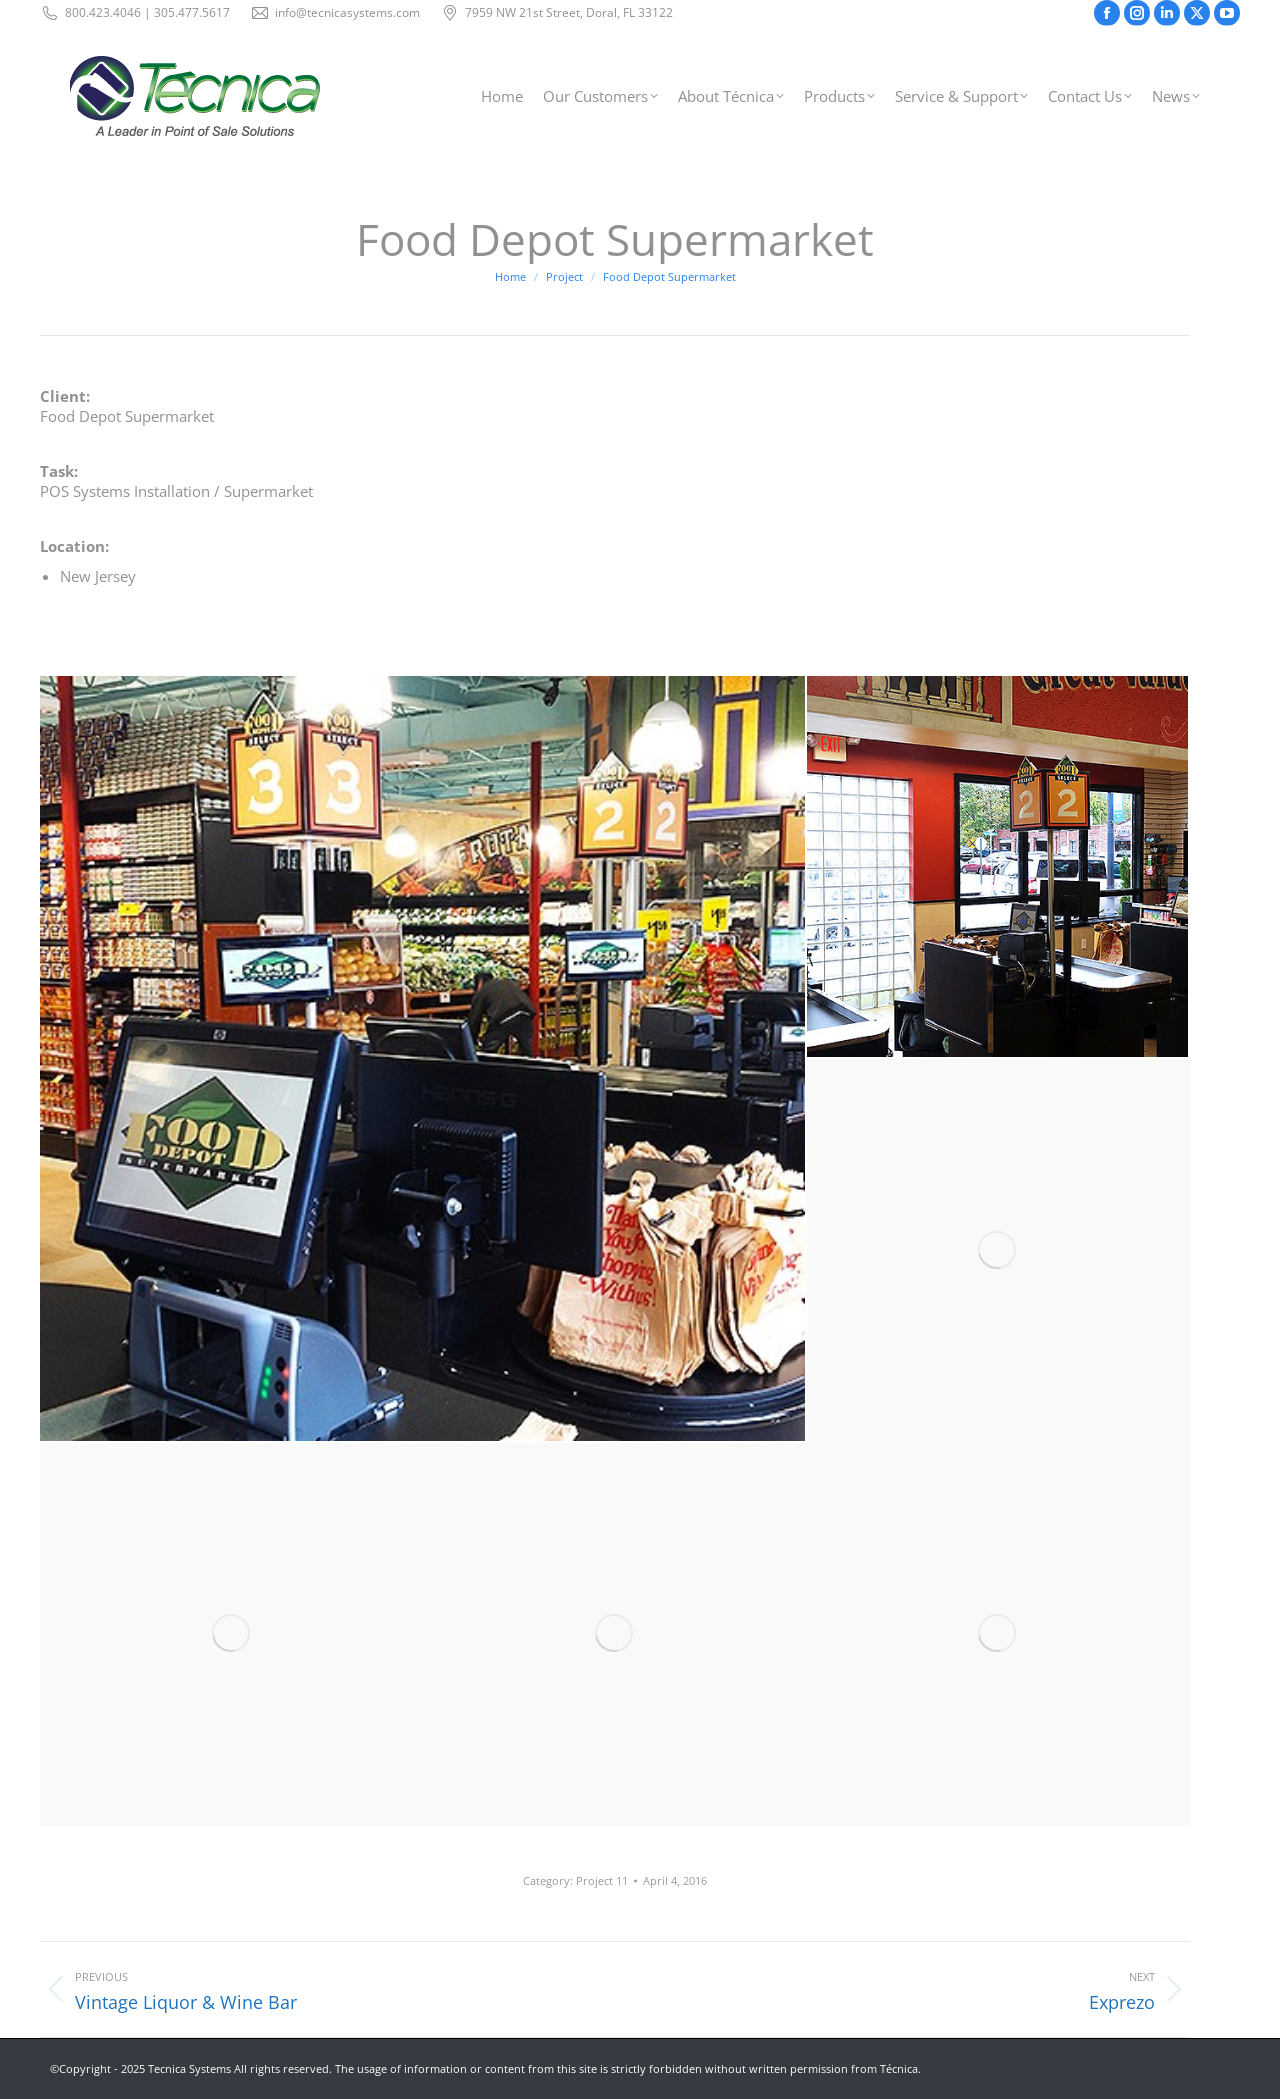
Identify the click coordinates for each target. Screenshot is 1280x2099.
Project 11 (602, 1880)
